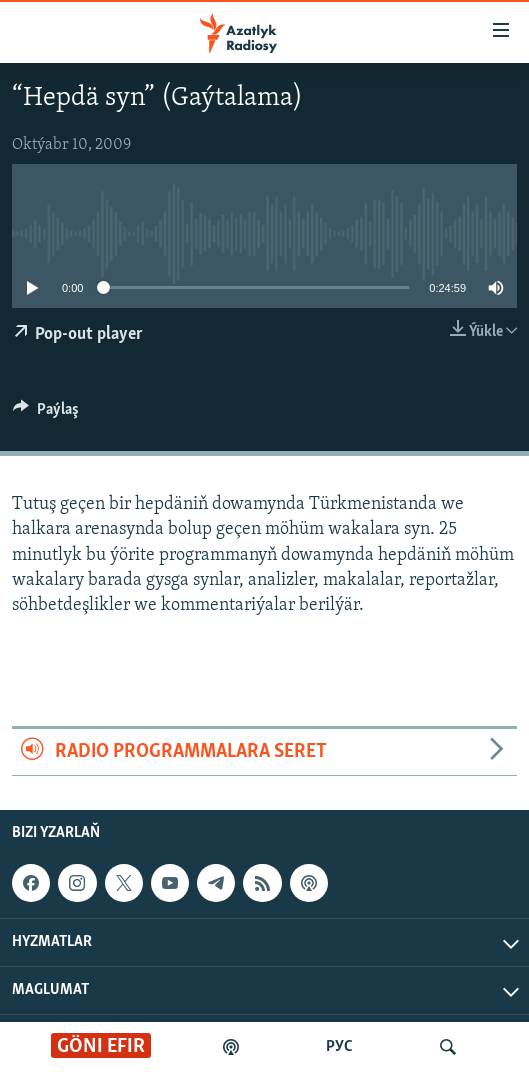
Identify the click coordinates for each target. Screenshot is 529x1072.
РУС (339, 1047)
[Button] (46, 414)
